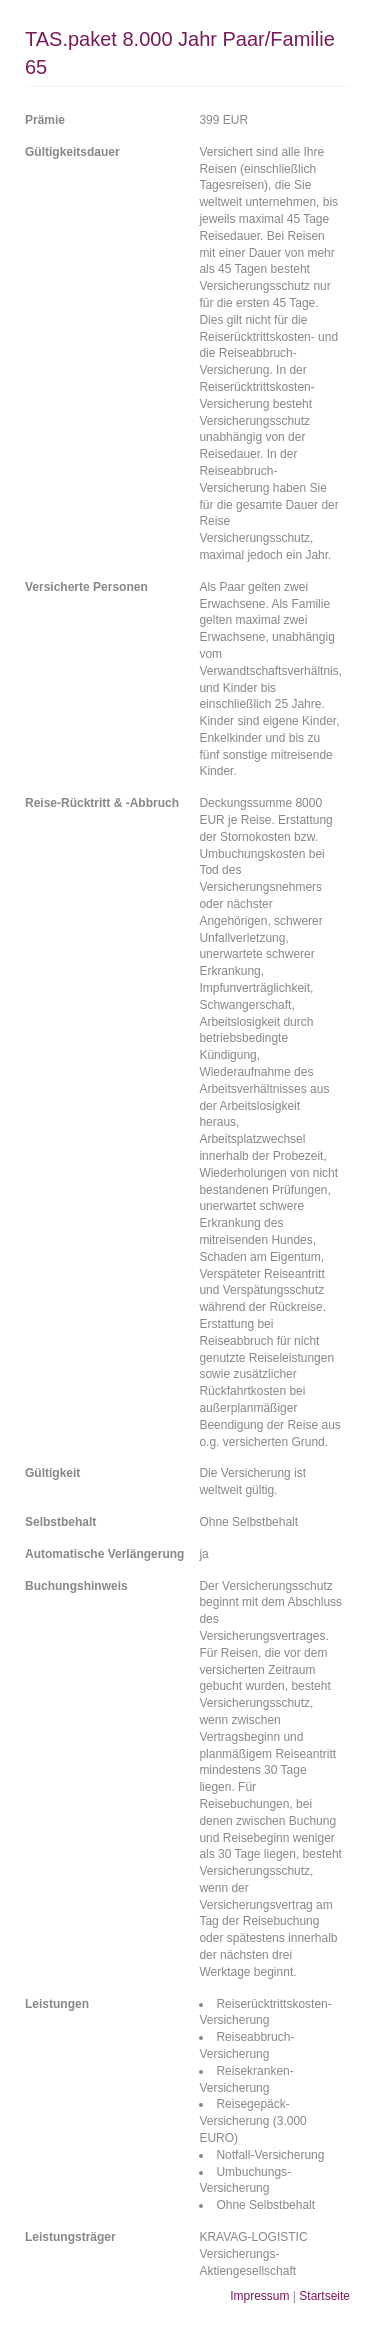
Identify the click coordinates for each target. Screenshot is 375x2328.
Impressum (259, 2296)
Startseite (324, 2296)
